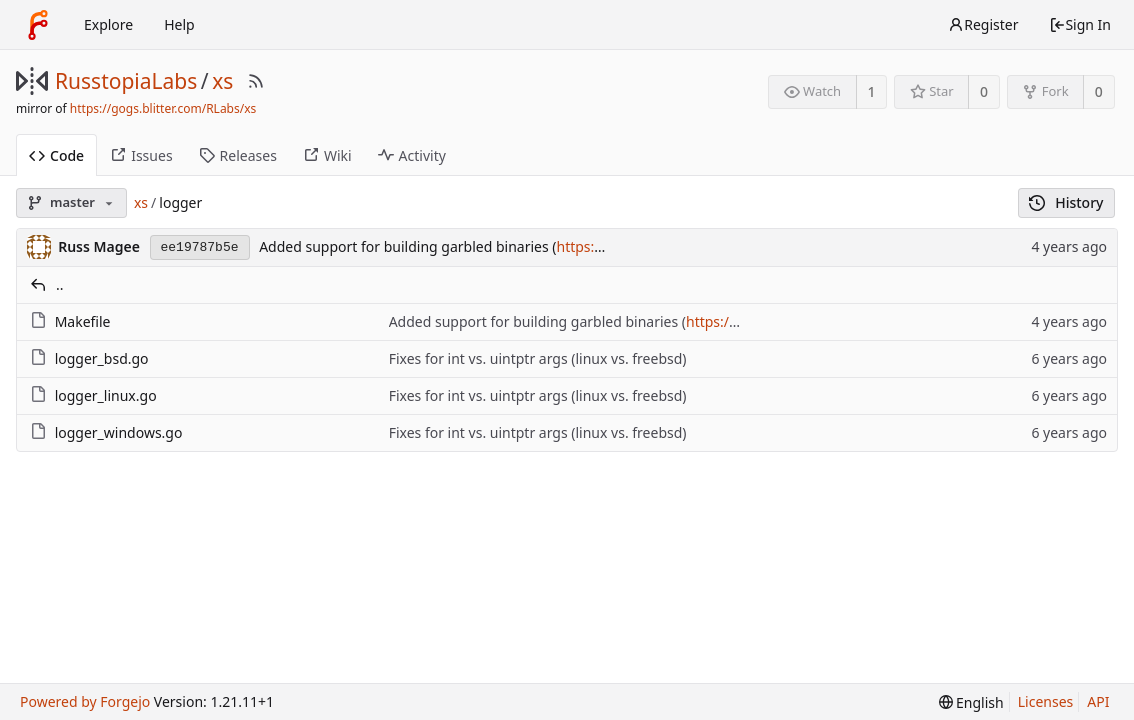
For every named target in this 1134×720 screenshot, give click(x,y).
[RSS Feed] (256, 81)
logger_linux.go (106, 395)
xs (222, 81)
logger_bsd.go (102, 358)
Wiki (327, 155)
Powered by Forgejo (85, 701)
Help (179, 24)
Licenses (1046, 701)
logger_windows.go (119, 432)
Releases (238, 155)
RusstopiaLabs (126, 81)
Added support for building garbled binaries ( (407, 246)
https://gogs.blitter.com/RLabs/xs (163, 108)
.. (60, 284)
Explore (108, 24)
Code (56, 155)
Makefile (83, 321)
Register (983, 24)
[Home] (38, 25)
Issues (141, 155)
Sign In (1080, 24)
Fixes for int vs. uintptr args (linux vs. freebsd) (538, 358)
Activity (412, 155)
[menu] (971, 702)
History (1066, 202)
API (1098, 701)
